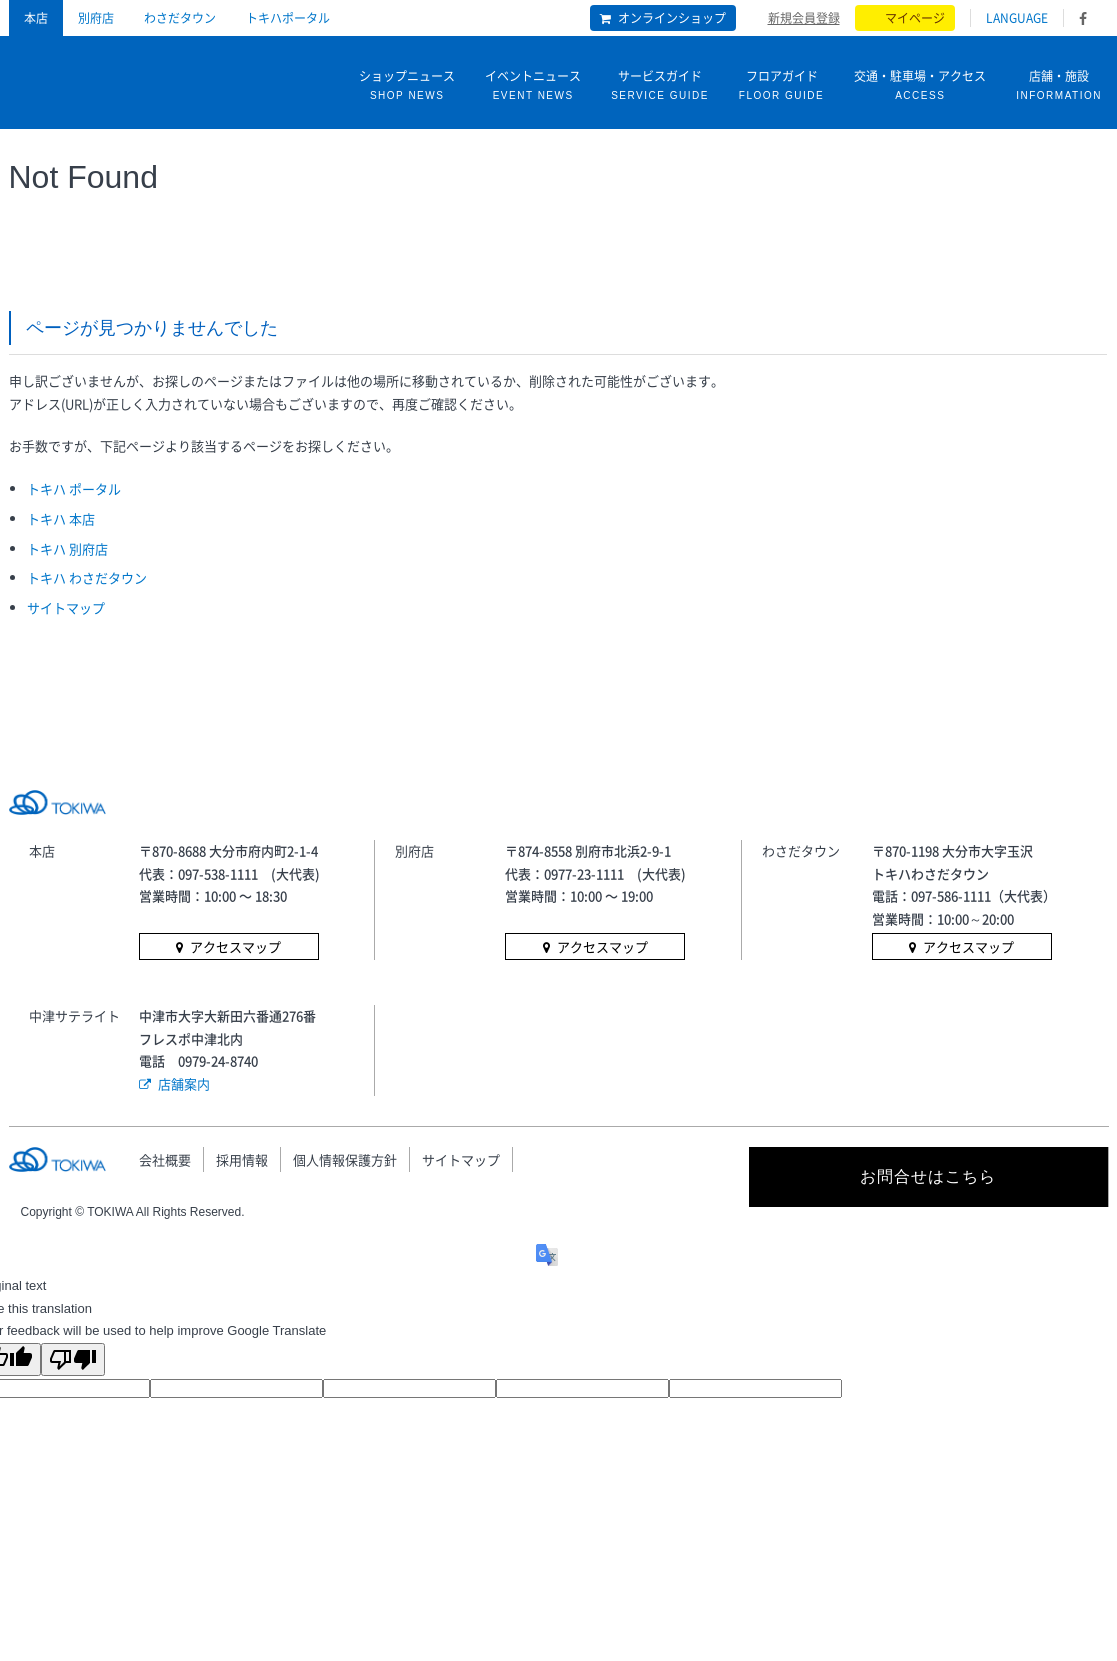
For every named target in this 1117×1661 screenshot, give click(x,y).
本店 (36, 18)
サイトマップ (66, 607)
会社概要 (165, 1159)
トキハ (87, 78)
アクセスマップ (235, 946)
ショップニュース (407, 86)
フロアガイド (781, 86)
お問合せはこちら (928, 1176)
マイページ (915, 18)
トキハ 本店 (61, 518)
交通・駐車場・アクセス (920, 86)
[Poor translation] (73, 1359)
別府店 (96, 18)
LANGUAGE (1017, 18)
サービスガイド (660, 86)
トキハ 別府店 (67, 548)
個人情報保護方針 (345, 1159)
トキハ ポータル (74, 488)
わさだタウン (180, 18)
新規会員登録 (804, 17)
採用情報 (242, 1159)
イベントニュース (533, 86)
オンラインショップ (672, 18)
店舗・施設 (1059, 86)
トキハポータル (288, 18)
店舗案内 (184, 1083)
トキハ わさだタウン (87, 577)
